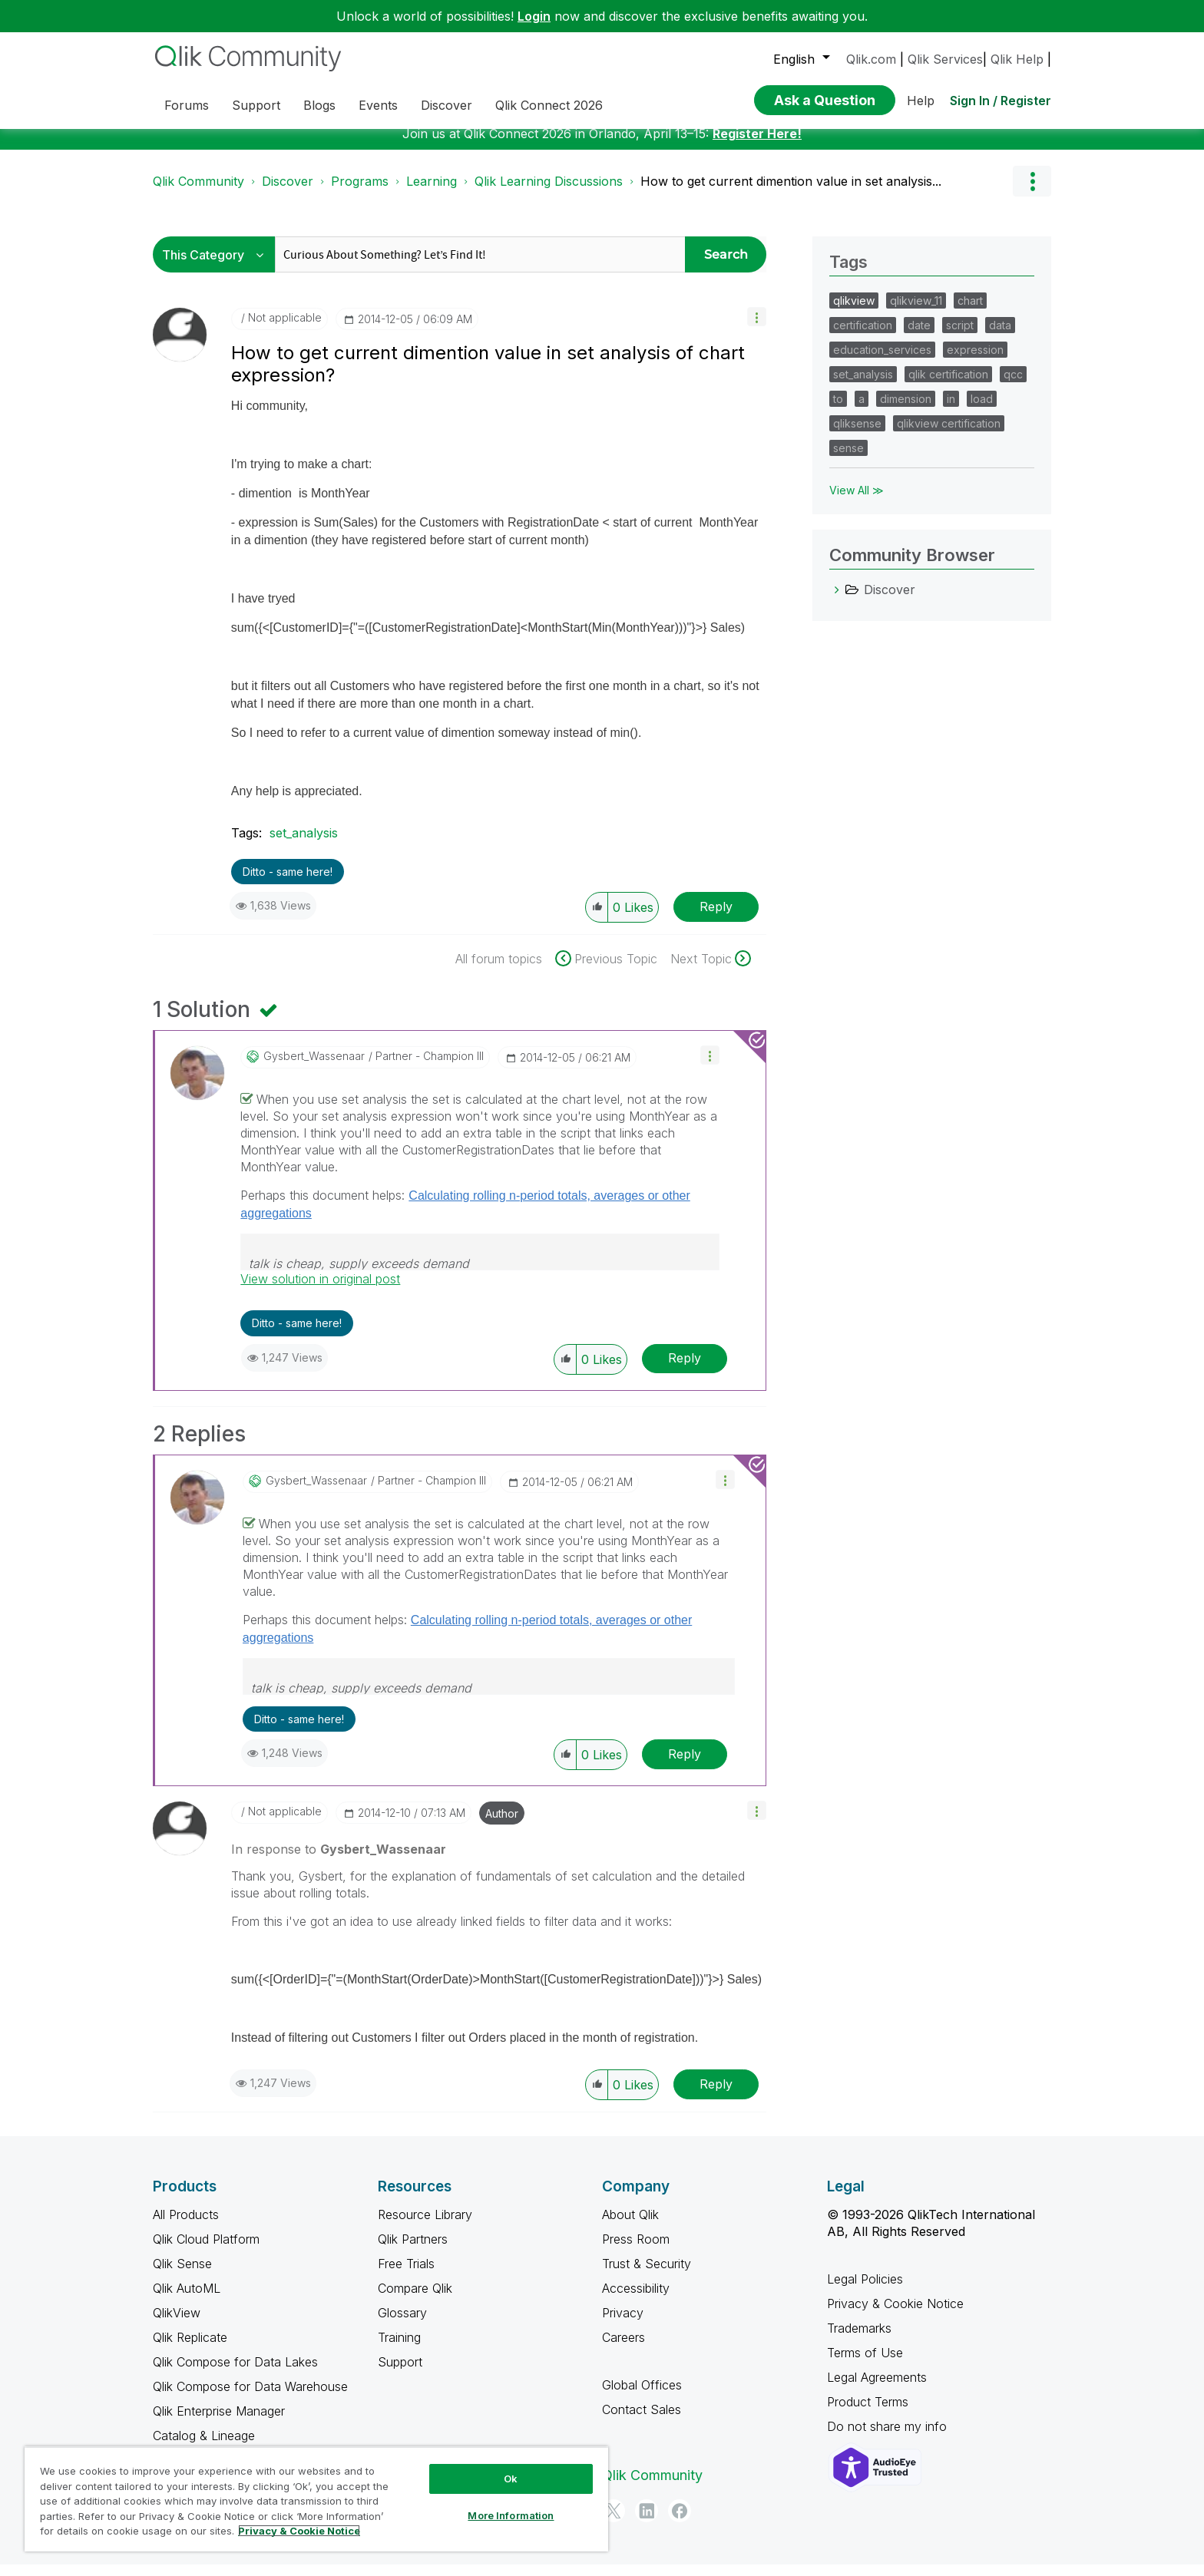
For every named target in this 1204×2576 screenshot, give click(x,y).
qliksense (857, 434)
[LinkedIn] (646, 2522)
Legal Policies (865, 2290)
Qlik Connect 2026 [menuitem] (549, 105)
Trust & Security (646, 2275)
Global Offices (642, 2396)
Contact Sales (641, 2421)
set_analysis (304, 844)
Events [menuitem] (378, 105)
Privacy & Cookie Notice (895, 2315)
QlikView (176, 2324)
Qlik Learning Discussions (549, 192)
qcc (1013, 385)
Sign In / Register (1000, 100)
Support (400, 2373)
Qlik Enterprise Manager (219, 2422)
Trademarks (859, 2339)
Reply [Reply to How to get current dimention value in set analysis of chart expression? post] (716, 918)
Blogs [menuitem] (319, 105)
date (919, 336)
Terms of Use (865, 2364)
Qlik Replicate (190, 2348)
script (960, 336)
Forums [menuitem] (186, 105)
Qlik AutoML (186, 2299)
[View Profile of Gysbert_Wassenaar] (314, 1068)
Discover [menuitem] (446, 105)
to (838, 410)
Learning (431, 192)
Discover (287, 192)
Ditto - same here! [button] (287, 883)
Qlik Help (1017, 59)
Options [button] (1032, 192)
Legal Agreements (877, 2388)
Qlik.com (871, 59)
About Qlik (630, 2226)
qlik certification (948, 385)
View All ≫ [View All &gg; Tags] (856, 501)
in (951, 410)
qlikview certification (949, 434)
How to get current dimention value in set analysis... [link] (790, 192)
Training (399, 2348)
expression (975, 361)
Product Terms (867, 2413)
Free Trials (406, 2275)
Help (920, 100)
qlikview (854, 312)
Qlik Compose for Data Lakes (235, 2373)
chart (970, 312)
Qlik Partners (413, 2250)
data (1000, 336)
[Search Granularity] (218, 266)
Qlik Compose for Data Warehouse (250, 2398)
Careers (623, 2348)
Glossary (402, 2324)
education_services (882, 361)
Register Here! (757, 145)
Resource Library (425, 2226)
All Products (186, 2226)
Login (534, 16)
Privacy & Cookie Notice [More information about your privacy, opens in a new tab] (299, 2531)
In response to (338, 1860)
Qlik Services (945, 59)
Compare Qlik (415, 2299)
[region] (316, 2498)
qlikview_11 (916, 312)
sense (848, 459)
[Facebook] (679, 2522)
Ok (511, 2478)
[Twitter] (613, 2522)
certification (862, 336)
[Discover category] (837, 601)
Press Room (636, 2250)
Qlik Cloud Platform (206, 2250)
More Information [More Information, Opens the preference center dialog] (511, 2515)
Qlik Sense (182, 2275)
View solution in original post (320, 1290)
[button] (756, 328)
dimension (905, 410)
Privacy (622, 2324)
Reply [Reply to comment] (684, 1369)
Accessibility (636, 2299)
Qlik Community (198, 192)
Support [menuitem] (256, 105)
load (982, 410)
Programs (360, 192)
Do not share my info (889, 2438)
